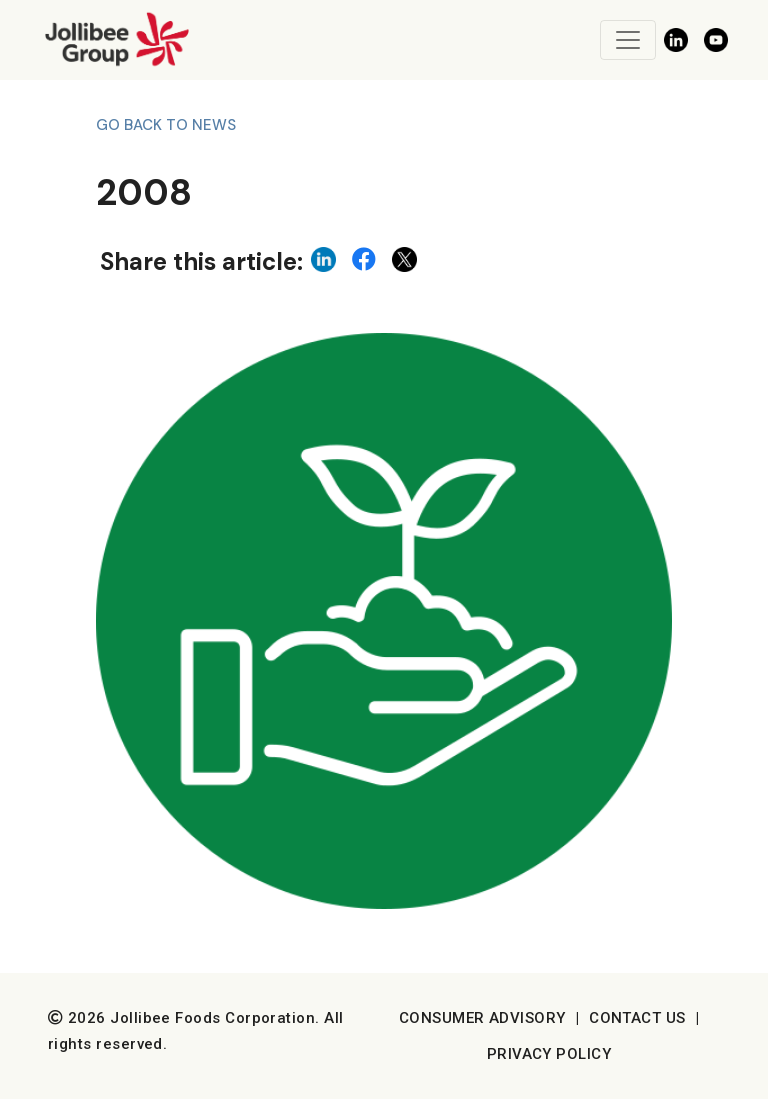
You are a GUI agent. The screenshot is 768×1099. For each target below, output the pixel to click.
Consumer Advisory (482, 1018)
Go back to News (166, 125)
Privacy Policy (549, 1054)
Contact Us (637, 1018)
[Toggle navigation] (628, 40)
